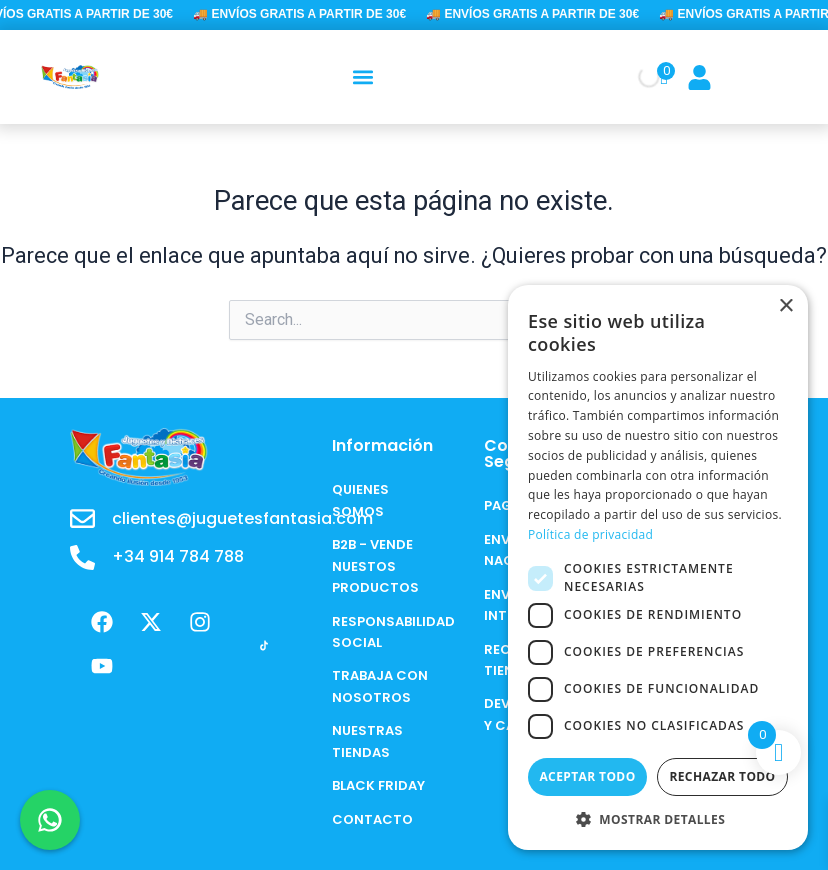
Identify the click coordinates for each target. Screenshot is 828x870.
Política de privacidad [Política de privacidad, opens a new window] (590, 534)
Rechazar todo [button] (722, 776)
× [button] (785, 306)
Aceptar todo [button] (587, 776)
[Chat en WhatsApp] (50, 820)
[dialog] (658, 567)
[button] (363, 76)
